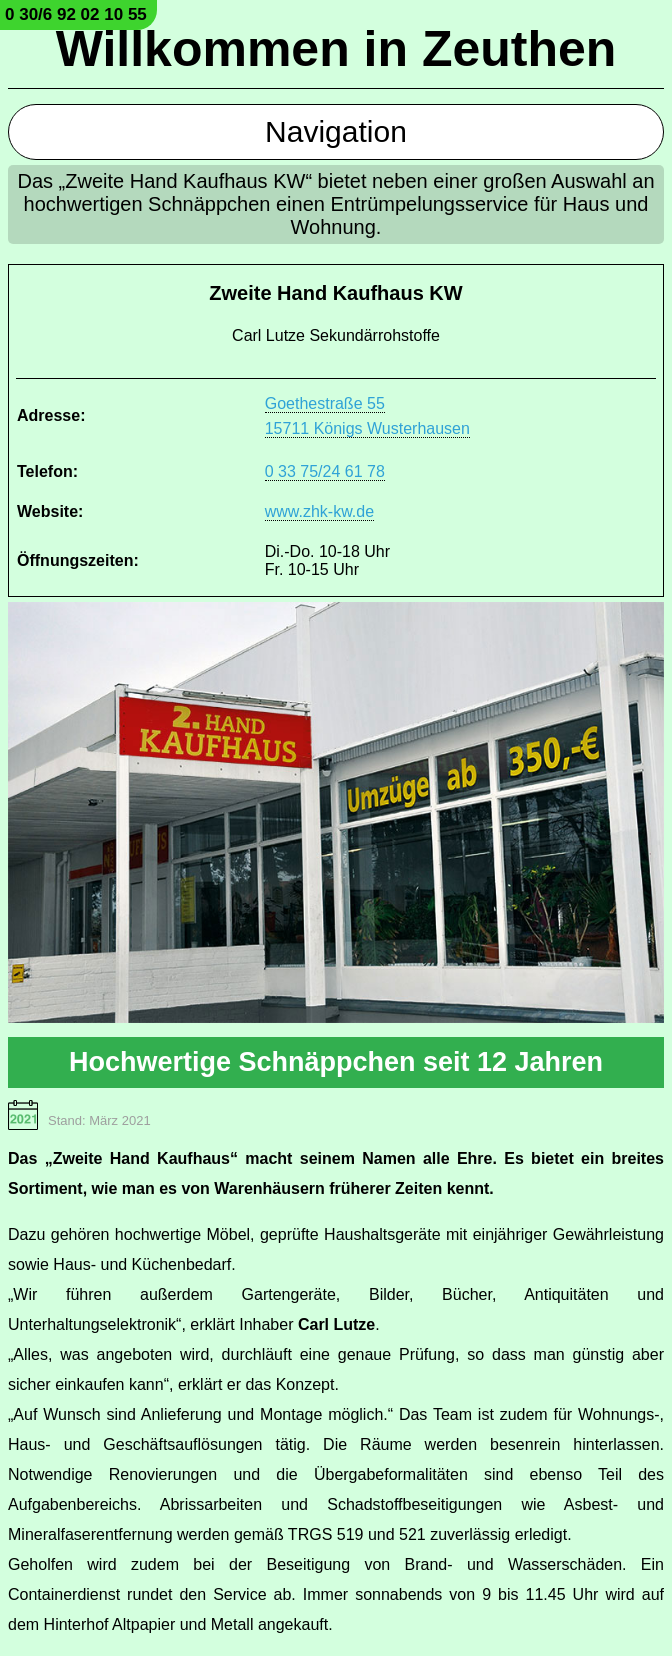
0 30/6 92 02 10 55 (76, 14)
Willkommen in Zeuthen (336, 49)
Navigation (336, 131)
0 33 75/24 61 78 (325, 471)
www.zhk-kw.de (319, 511)
